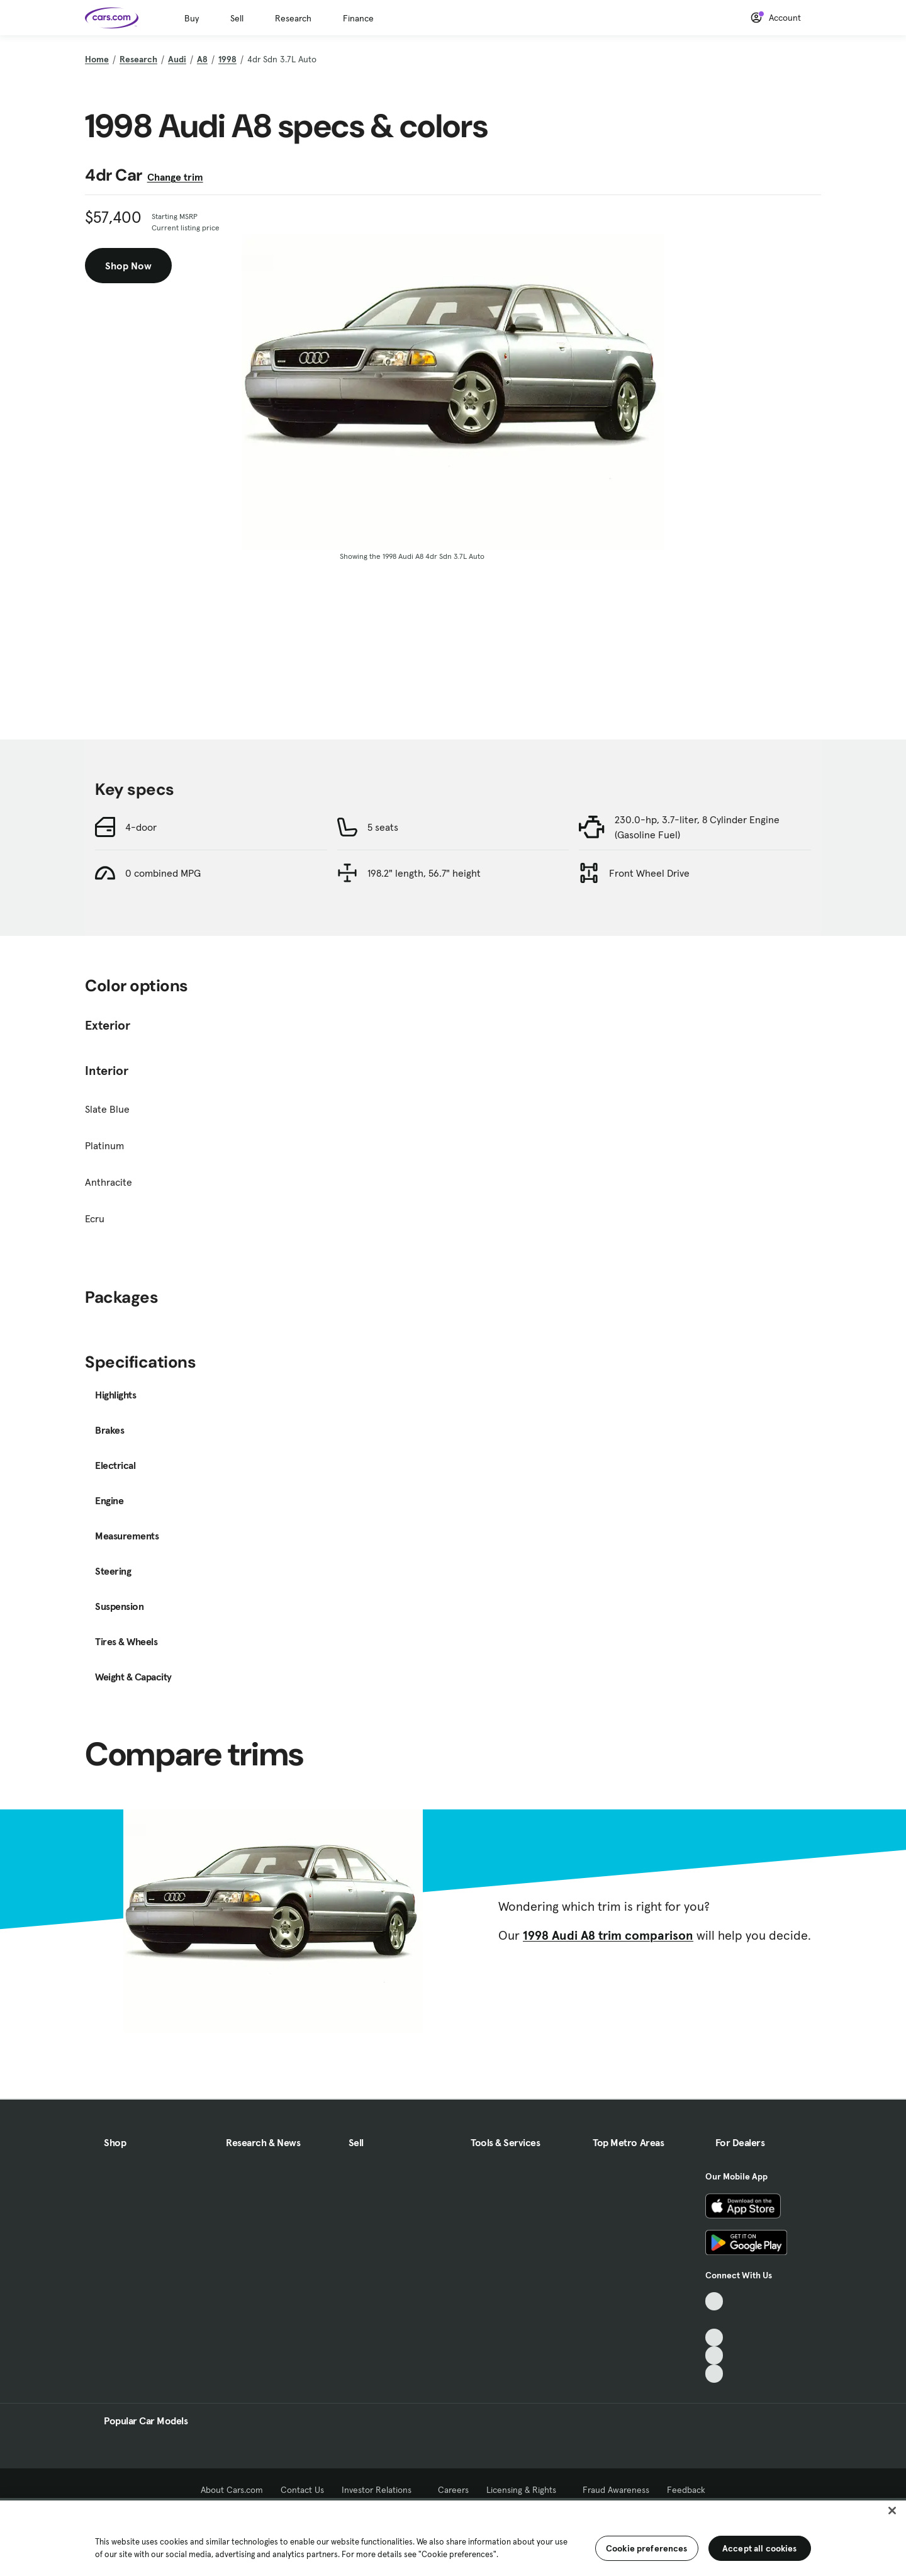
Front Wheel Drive (649, 873)
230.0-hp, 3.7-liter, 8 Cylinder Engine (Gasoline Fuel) (697, 827)
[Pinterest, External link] (714, 2374)
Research (293, 18)
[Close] (892, 2510)
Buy (191, 18)
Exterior (107, 1025)
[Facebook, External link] (714, 2319)
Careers (453, 2489)
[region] (453, 2537)
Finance (358, 18)
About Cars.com (232, 2489)
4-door (141, 827)
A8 (202, 59)
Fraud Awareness (616, 2489)
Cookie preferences (647, 2548)
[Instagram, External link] (714, 2355)
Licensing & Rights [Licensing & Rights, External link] (525, 2489)
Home (97, 59)
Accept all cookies (759, 2548)
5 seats (382, 827)
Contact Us (302, 2489)
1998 (227, 59)
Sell (236, 18)
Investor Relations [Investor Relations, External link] (381, 2489)
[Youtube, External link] (714, 2338)
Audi (177, 59)
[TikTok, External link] (714, 2301)
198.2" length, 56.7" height (424, 873)
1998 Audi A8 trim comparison (608, 1935)
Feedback (686, 2489)
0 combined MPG (163, 873)
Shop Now (128, 265)
